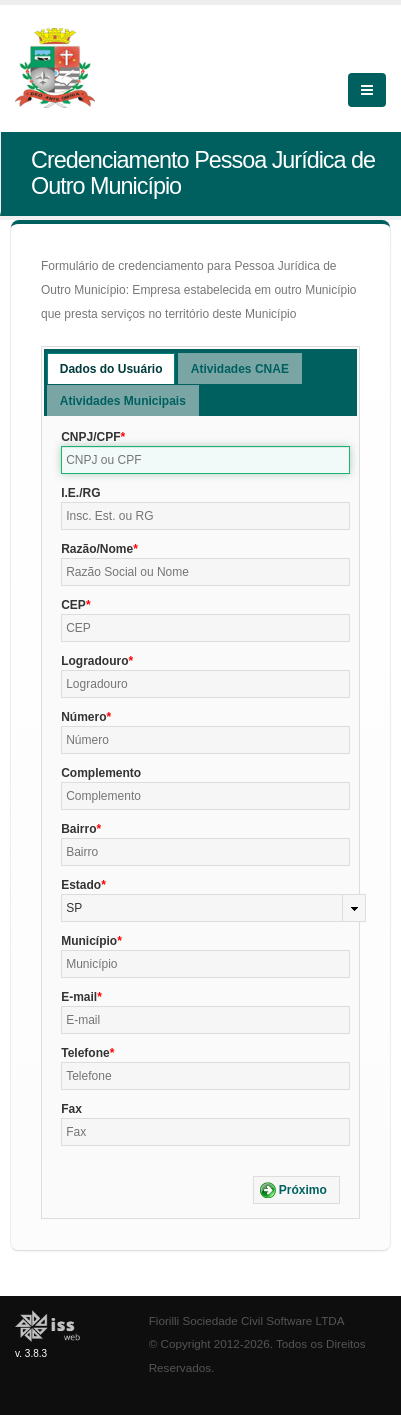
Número (83, 717)
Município (89, 941)
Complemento (101, 773)
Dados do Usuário (111, 369)
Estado (81, 885)
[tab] (111, 368)
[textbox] (205, 460)
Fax (71, 1109)
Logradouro (94, 661)
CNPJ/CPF (90, 437)
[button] (296, 1190)
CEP (73, 605)
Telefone (85, 1053)
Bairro (78, 829)
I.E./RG (80, 493)
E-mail (79, 997)
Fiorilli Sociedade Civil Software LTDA (247, 1320)
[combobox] (213, 908)
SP (74, 908)
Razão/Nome (97, 549)
